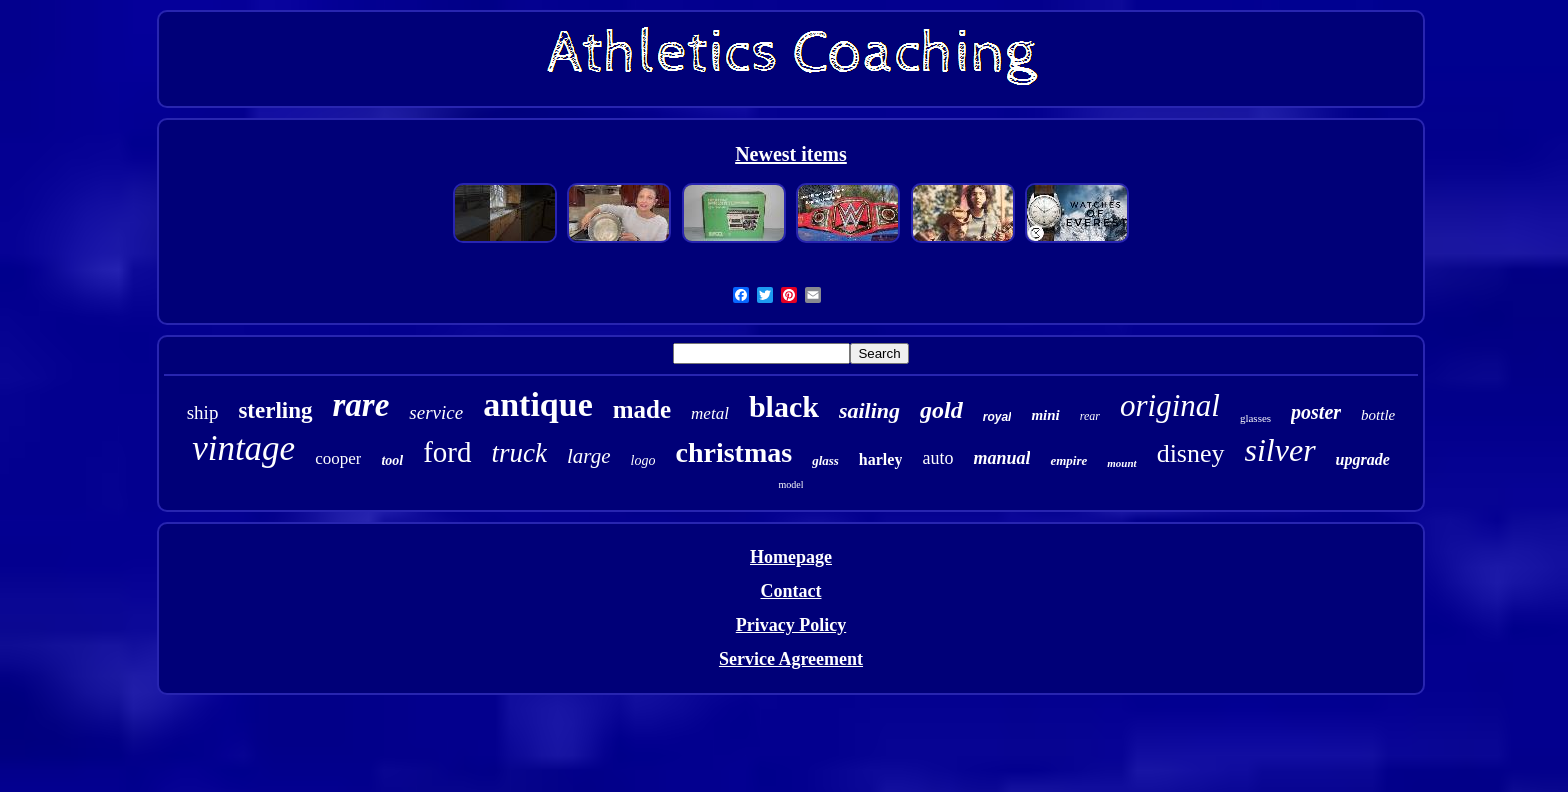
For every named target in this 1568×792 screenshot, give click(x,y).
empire (1068, 460)
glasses (1255, 418)
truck (519, 453)
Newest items (791, 154)
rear (1090, 416)
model (790, 484)
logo (643, 460)
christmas (733, 452)
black (784, 406)
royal (997, 417)
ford (447, 452)
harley (881, 459)
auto (937, 458)
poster (1316, 412)
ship (203, 412)
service (436, 412)
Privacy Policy (791, 625)
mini (1045, 415)
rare (361, 405)
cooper (338, 458)
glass (825, 460)
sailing (869, 410)
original (1170, 405)
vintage (243, 448)
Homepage (791, 557)
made (642, 409)
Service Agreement (791, 659)
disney (1191, 453)
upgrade (1363, 459)
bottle (1378, 415)
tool (392, 460)
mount (1121, 463)
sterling (275, 410)
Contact (790, 591)
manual (1001, 458)
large (589, 456)
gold (941, 410)
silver (1280, 450)
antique (538, 404)
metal (710, 413)
